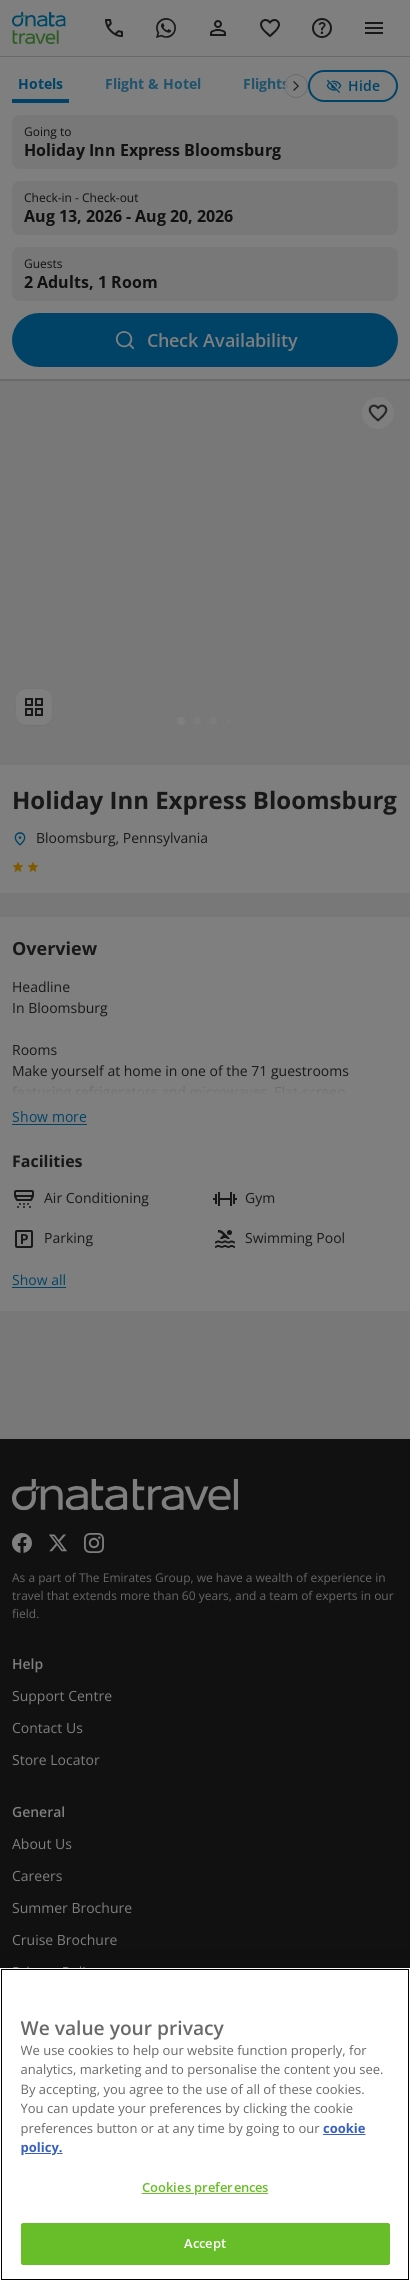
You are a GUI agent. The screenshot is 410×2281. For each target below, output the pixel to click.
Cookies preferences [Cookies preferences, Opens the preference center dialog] (205, 2187)
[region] (205, 2124)
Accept (205, 2243)
